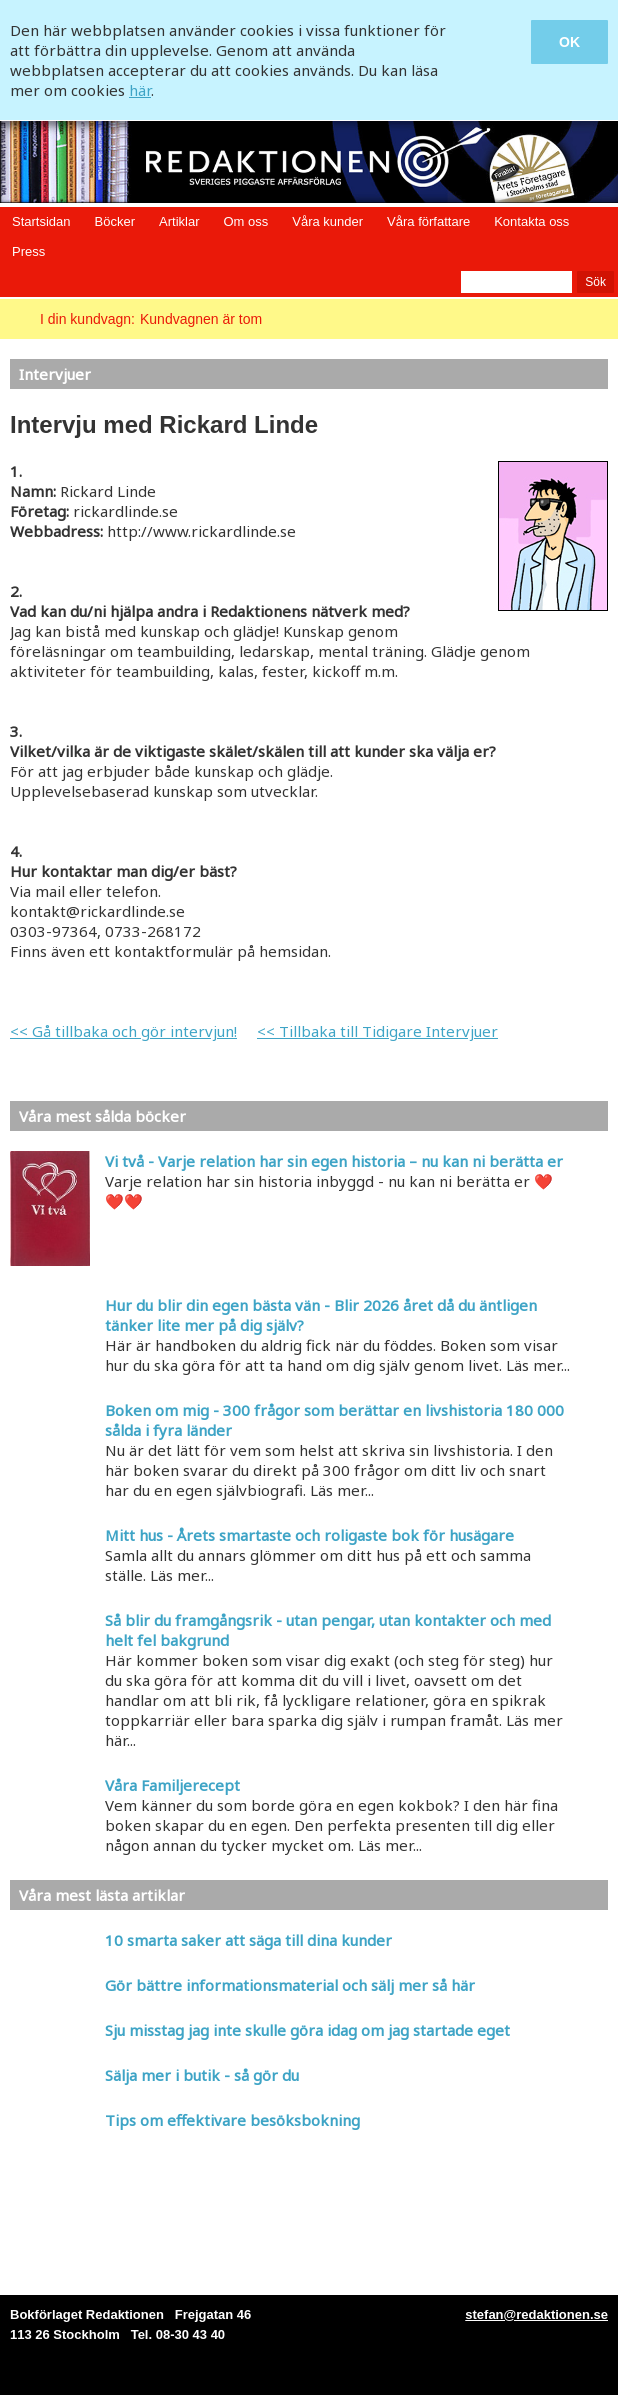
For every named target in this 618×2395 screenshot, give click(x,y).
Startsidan (41, 221)
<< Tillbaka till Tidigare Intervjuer (377, 1031)
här (140, 90)
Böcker (115, 221)
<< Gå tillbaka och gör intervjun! (123, 1031)
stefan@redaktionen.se (536, 2314)
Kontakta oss (531, 221)
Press (28, 251)
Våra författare (428, 221)
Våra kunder (327, 221)
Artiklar (179, 221)
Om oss (245, 221)
